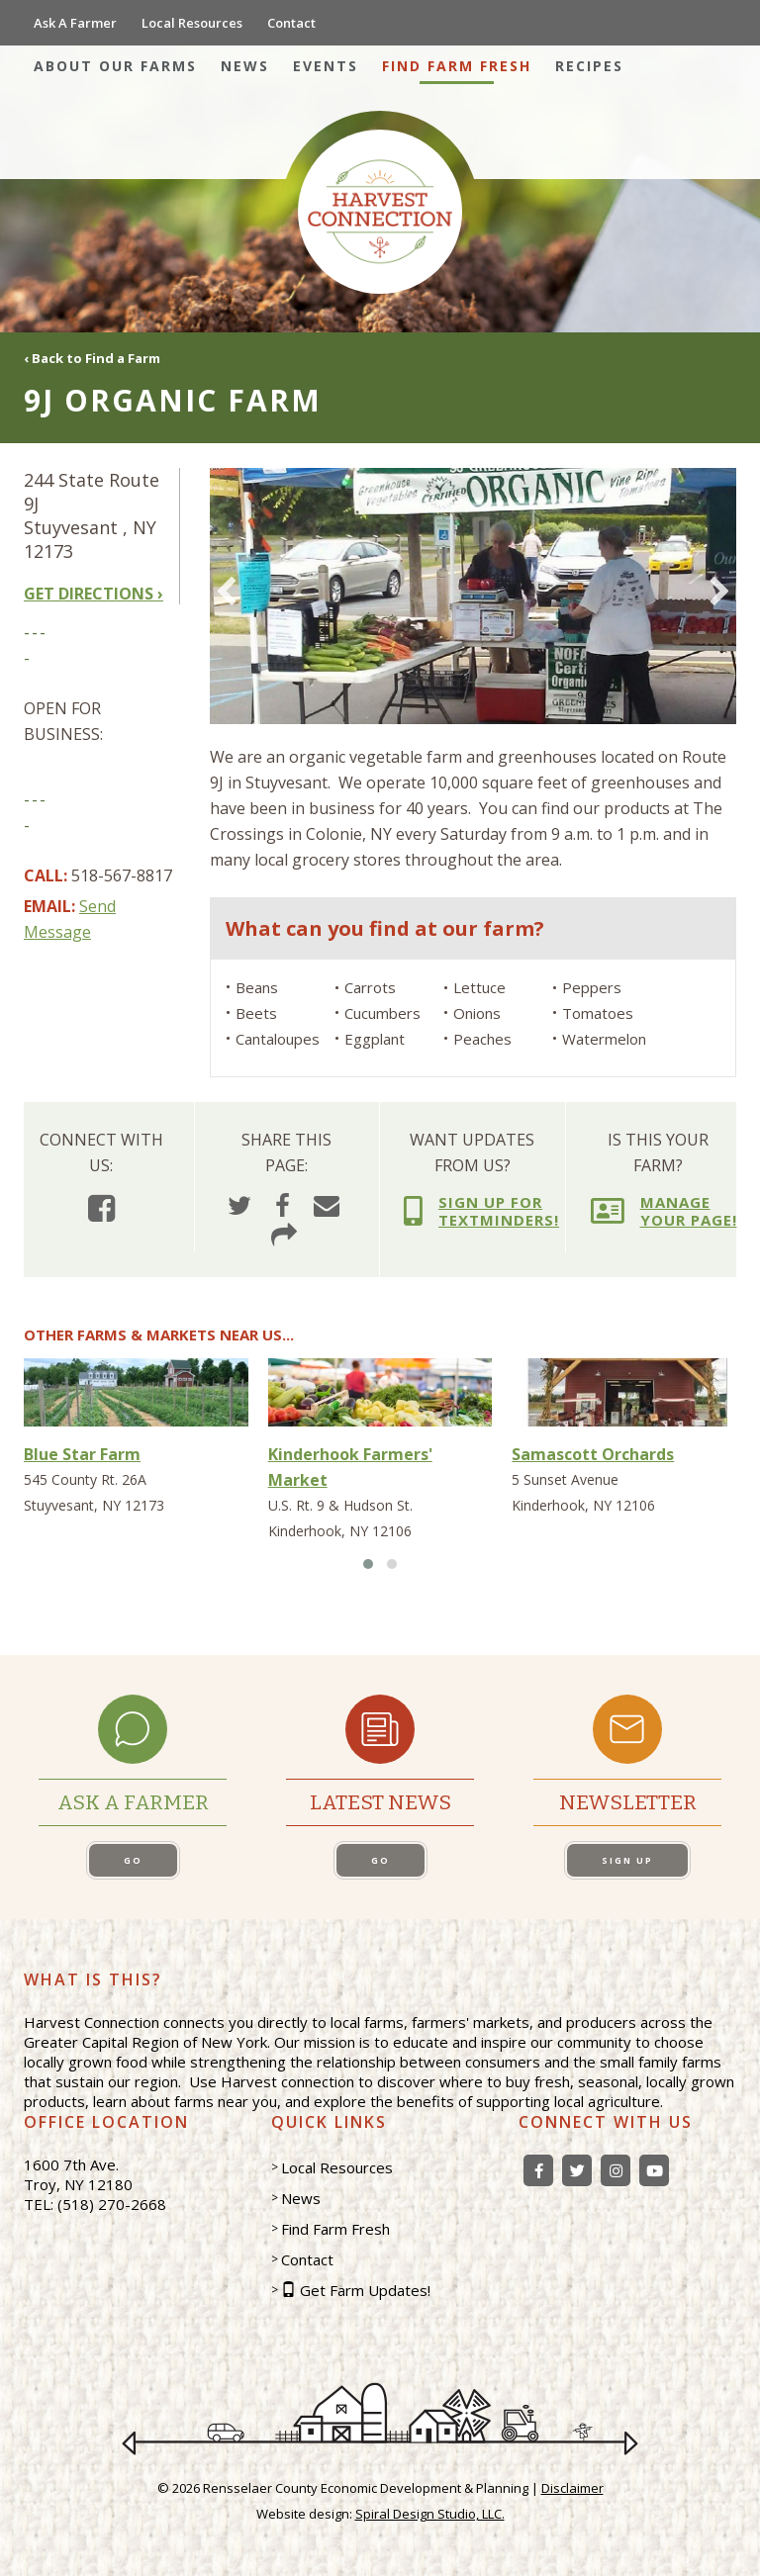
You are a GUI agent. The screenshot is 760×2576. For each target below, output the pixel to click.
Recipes (589, 65)
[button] (368, 1564)
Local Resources (192, 23)
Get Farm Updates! (365, 2290)
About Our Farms (115, 65)
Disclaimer (572, 2488)
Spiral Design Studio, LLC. (430, 2514)
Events (325, 65)
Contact (291, 23)
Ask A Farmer (75, 23)
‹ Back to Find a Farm (92, 358)
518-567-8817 (121, 875)
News (245, 65)
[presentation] (226, 593)
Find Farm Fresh (456, 65)
